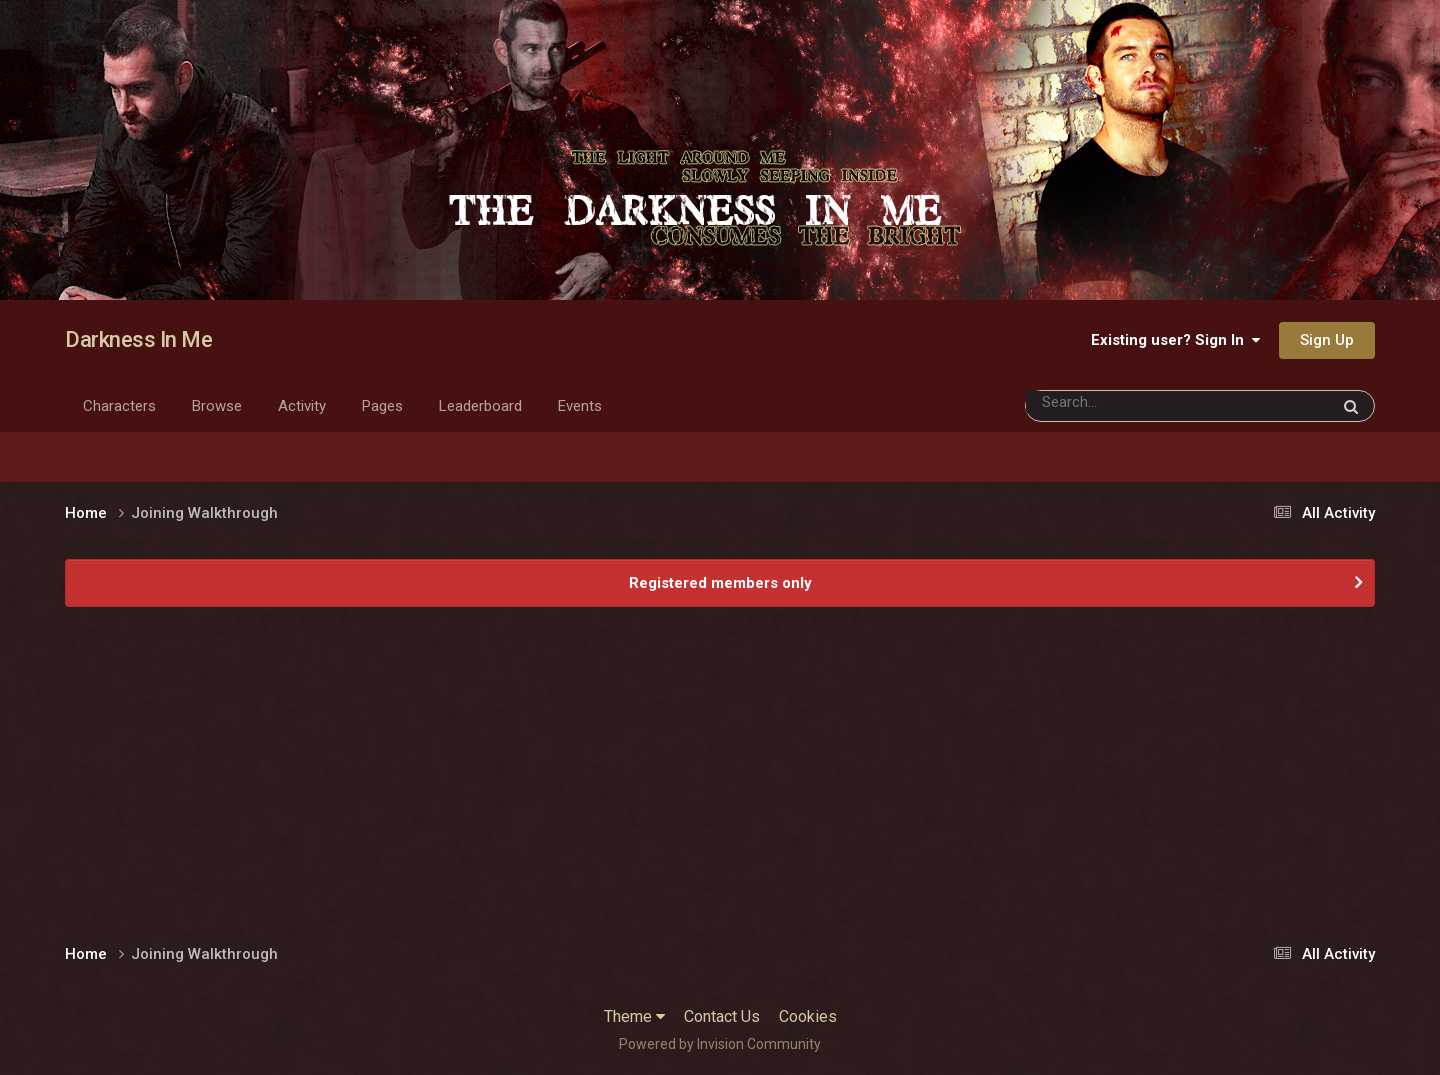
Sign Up (1327, 340)
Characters (119, 406)
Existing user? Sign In (1175, 340)
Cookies (808, 1016)
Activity (302, 406)
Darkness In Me (138, 339)
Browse (217, 406)
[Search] (1140, 402)
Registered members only (720, 583)
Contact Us (722, 1016)
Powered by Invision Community (720, 1044)
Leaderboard (480, 406)
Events (580, 406)
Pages (382, 406)
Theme (634, 1016)
